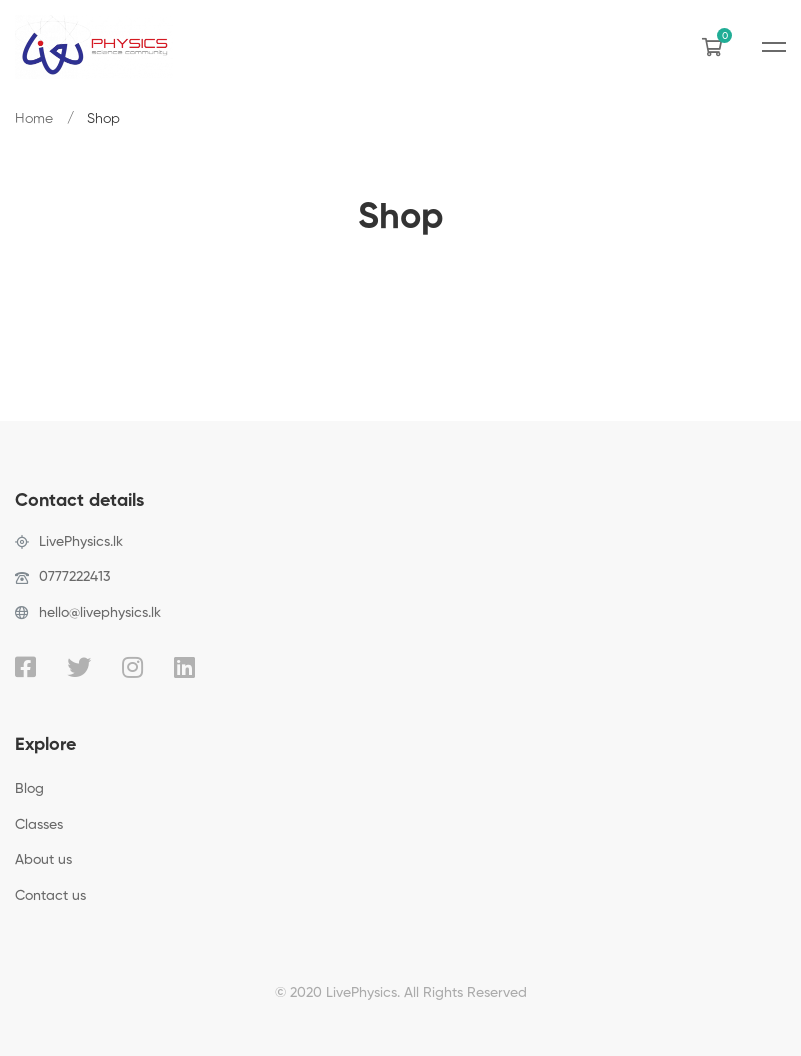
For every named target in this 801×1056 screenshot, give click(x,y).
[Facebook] (25, 667)
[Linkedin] (184, 667)
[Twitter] (79, 667)
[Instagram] (132, 667)
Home (34, 119)
